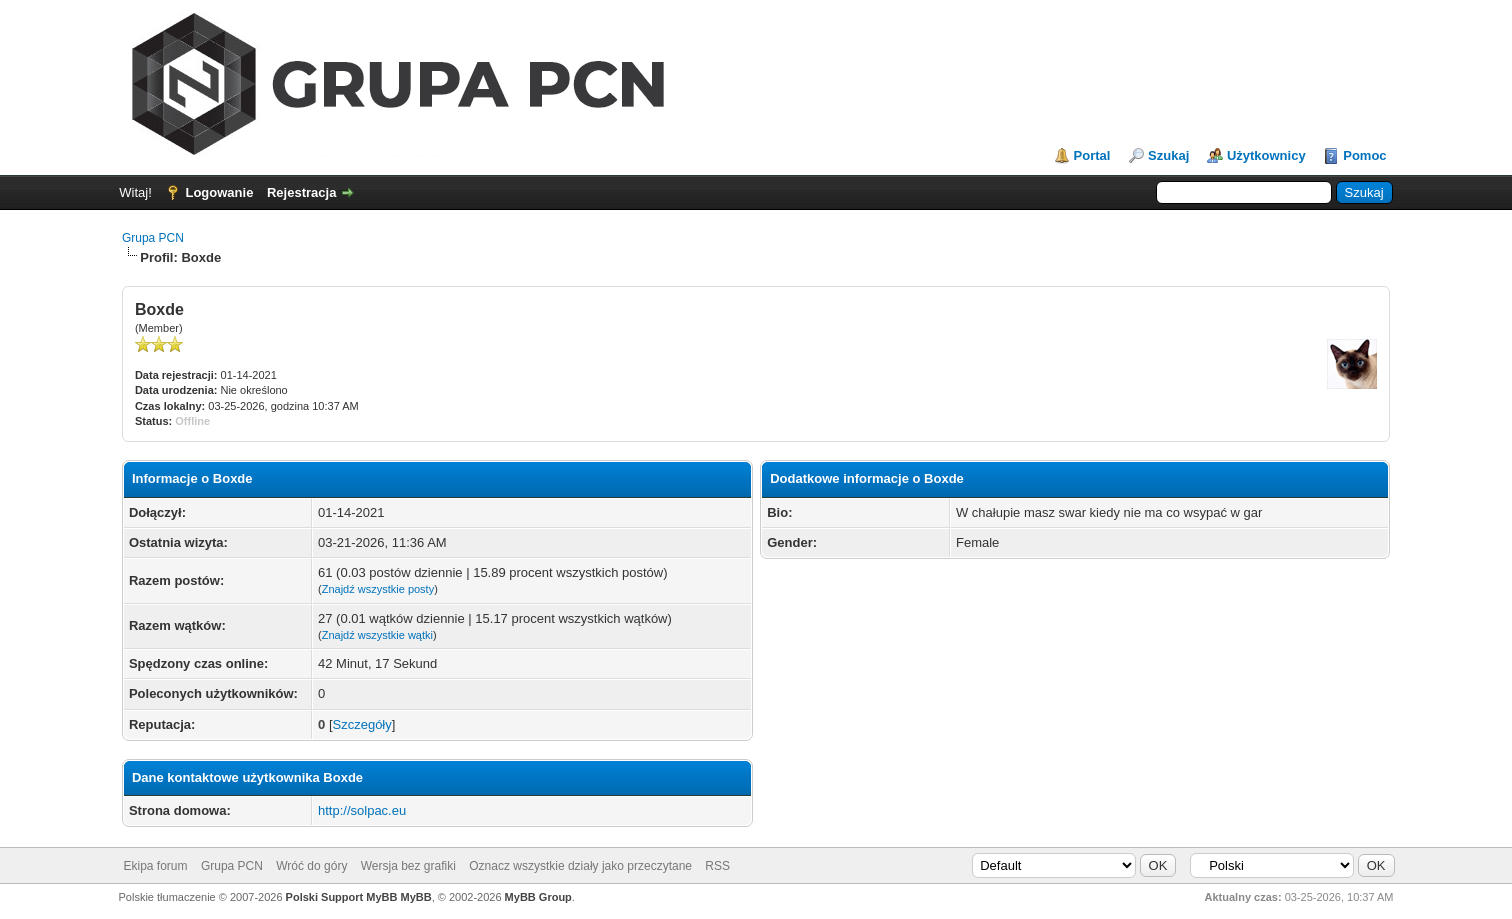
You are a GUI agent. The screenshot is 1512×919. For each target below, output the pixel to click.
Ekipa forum (156, 866)
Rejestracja (301, 192)
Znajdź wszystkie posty (378, 589)
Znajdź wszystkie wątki (377, 635)
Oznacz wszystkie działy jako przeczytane (580, 866)
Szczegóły (362, 724)
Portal (1092, 155)
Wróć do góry (311, 866)
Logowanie (219, 192)
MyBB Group (538, 897)
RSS (717, 866)
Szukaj (1168, 155)
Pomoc (1364, 155)
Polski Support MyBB (342, 897)
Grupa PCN (153, 238)
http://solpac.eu (362, 810)
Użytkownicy (1266, 155)
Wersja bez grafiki (408, 866)
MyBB (416, 897)
